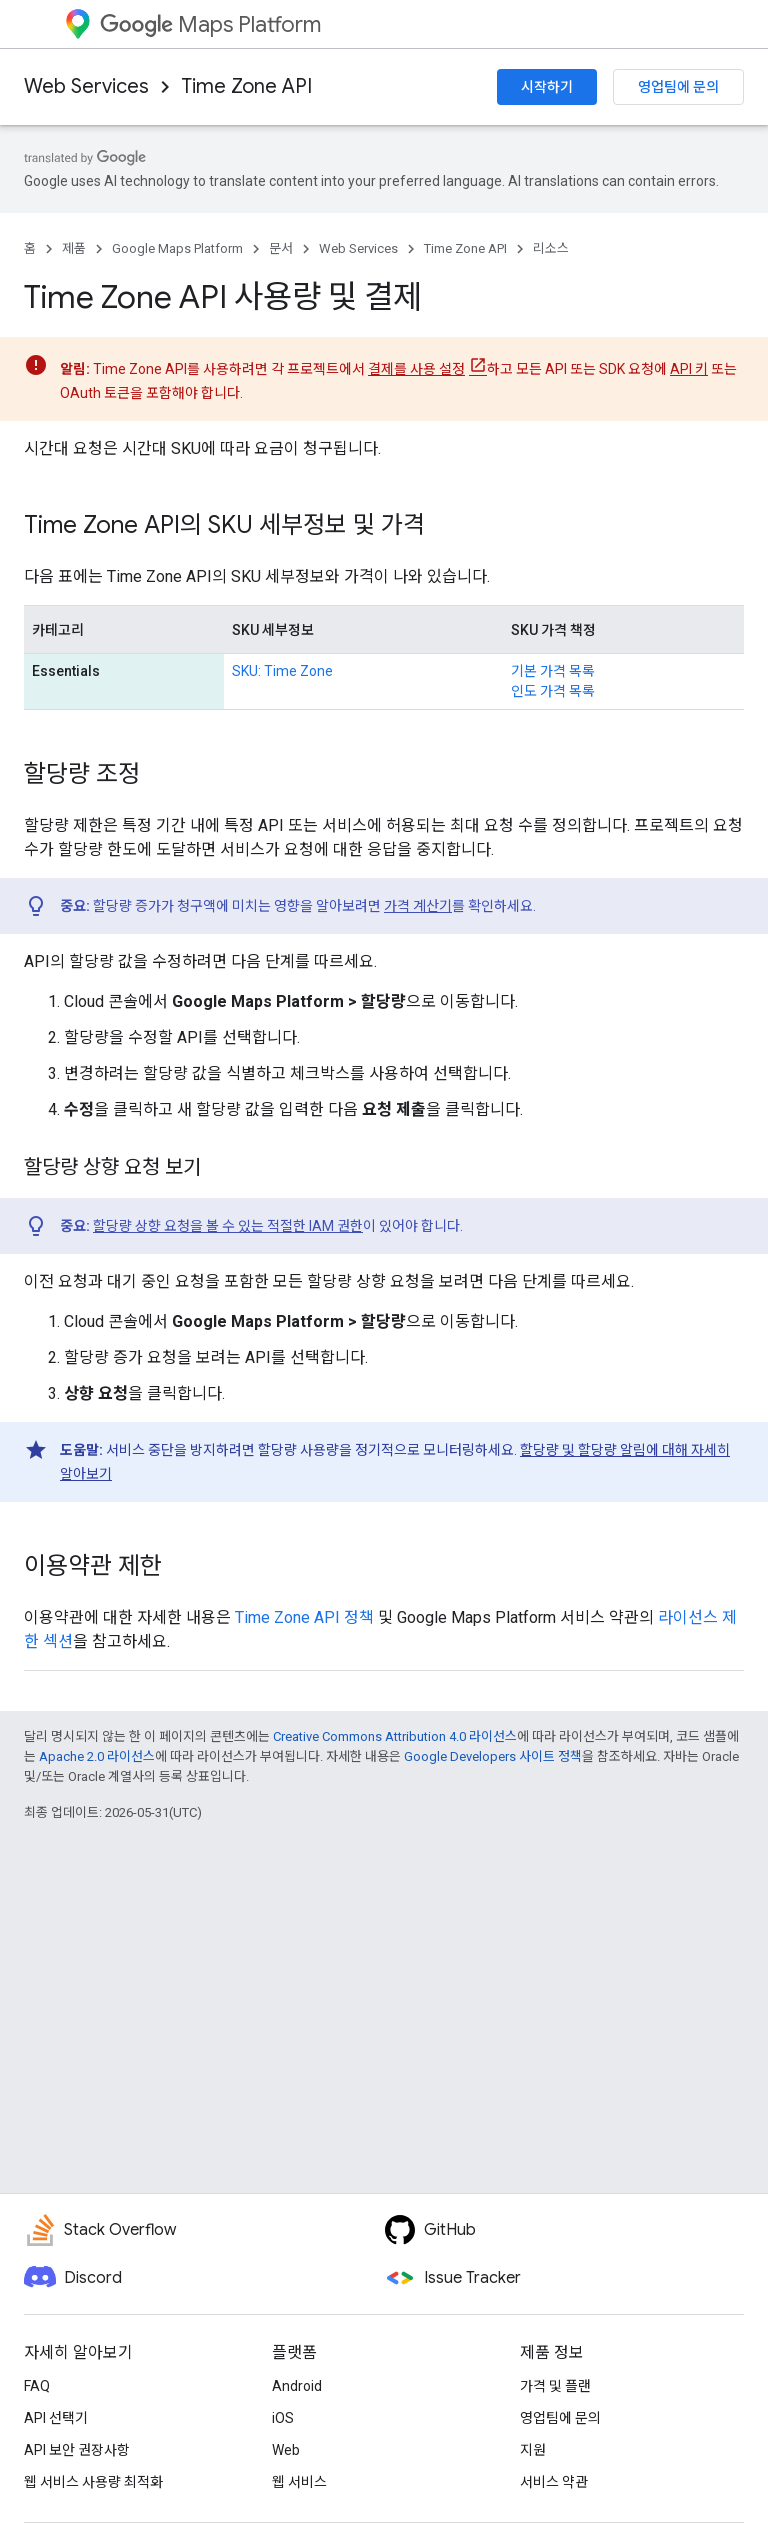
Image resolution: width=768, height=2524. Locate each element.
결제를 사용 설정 (416, 369)
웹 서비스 (299, 2482)
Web (286, 2450)
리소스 (551, 248)
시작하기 (547, 87)
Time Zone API (246, 86)
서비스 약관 (554, 2482)
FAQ (37, 2386)
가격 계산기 (418, 906)
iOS (283, 2418)
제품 (74, 248)
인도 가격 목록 (553, 691)
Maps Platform (210, 24)
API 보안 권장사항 (77, 2450)
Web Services (86, 86)
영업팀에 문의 (678, 87)
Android (297, 2386)
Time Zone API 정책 (304, 1617)
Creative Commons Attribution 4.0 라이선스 (395, 1736)
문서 (281, 248)
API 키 (689, 369)
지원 (533, 2450)
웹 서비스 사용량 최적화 (93, 2482)
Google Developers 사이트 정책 (493, 1756)
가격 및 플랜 (555, 2386)
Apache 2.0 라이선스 (97, 1756)
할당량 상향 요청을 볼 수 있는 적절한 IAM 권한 (228, 1226)
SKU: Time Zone (282, 671)
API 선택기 (56, 2418)
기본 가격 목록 (553, 671)
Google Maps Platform (177, 248)
